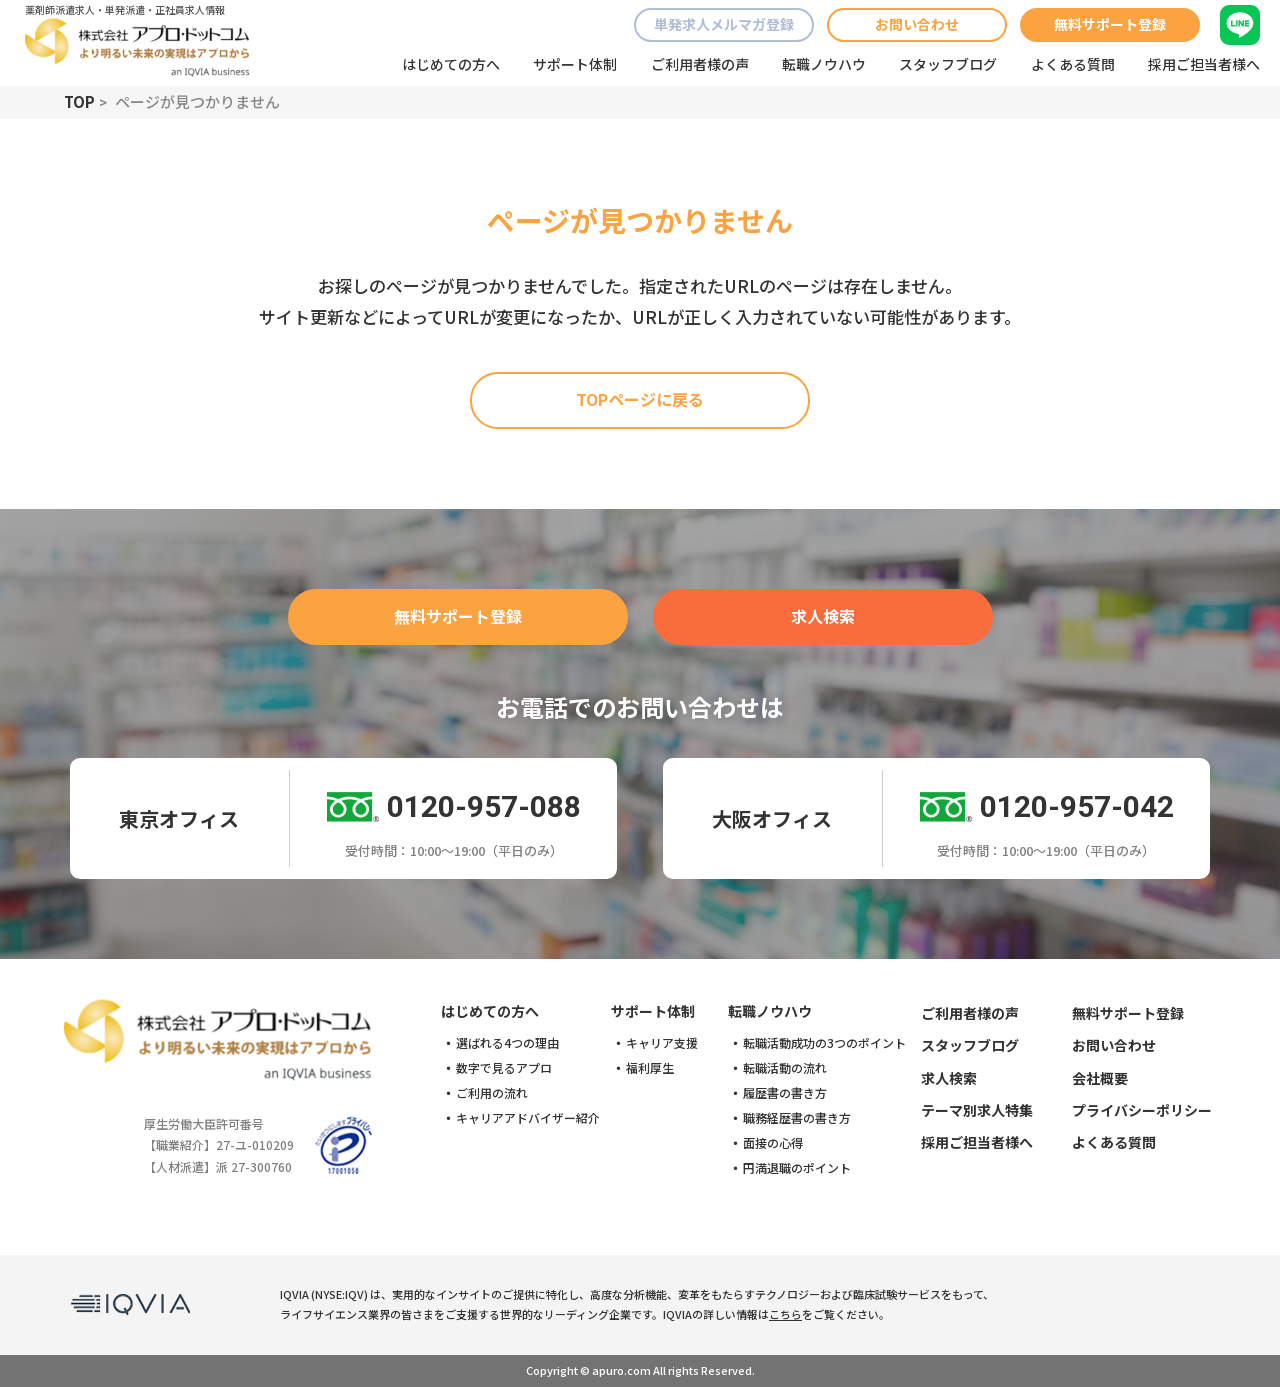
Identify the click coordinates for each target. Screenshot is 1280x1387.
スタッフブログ (948, 64)
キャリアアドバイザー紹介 (528, 1118)
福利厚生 (650, 1068)
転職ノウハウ (824, 64)
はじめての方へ (451, 64)
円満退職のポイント (797, 1168)
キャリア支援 (662, 1043)
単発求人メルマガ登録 (724, 24)
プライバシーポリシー (1142, 1110)
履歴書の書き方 (785, 1093)
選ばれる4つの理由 (507, 1043)
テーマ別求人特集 (977, 1110)
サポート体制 (575, 64)
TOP (79, 101)
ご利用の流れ (492, 1093)
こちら (785, 1314)
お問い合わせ (917, 24)
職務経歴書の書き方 (797, 1118)
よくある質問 (1073, 64)
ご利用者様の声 (700, 64)
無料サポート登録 (1110, 24)
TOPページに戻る (640, 399)
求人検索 (823, 616)
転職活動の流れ (785, 1068)
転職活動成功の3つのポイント (824, 1043)
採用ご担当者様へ (1204, 64)
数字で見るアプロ (504, 1068)
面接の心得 (773, 1143)
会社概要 (1100, 1078)
